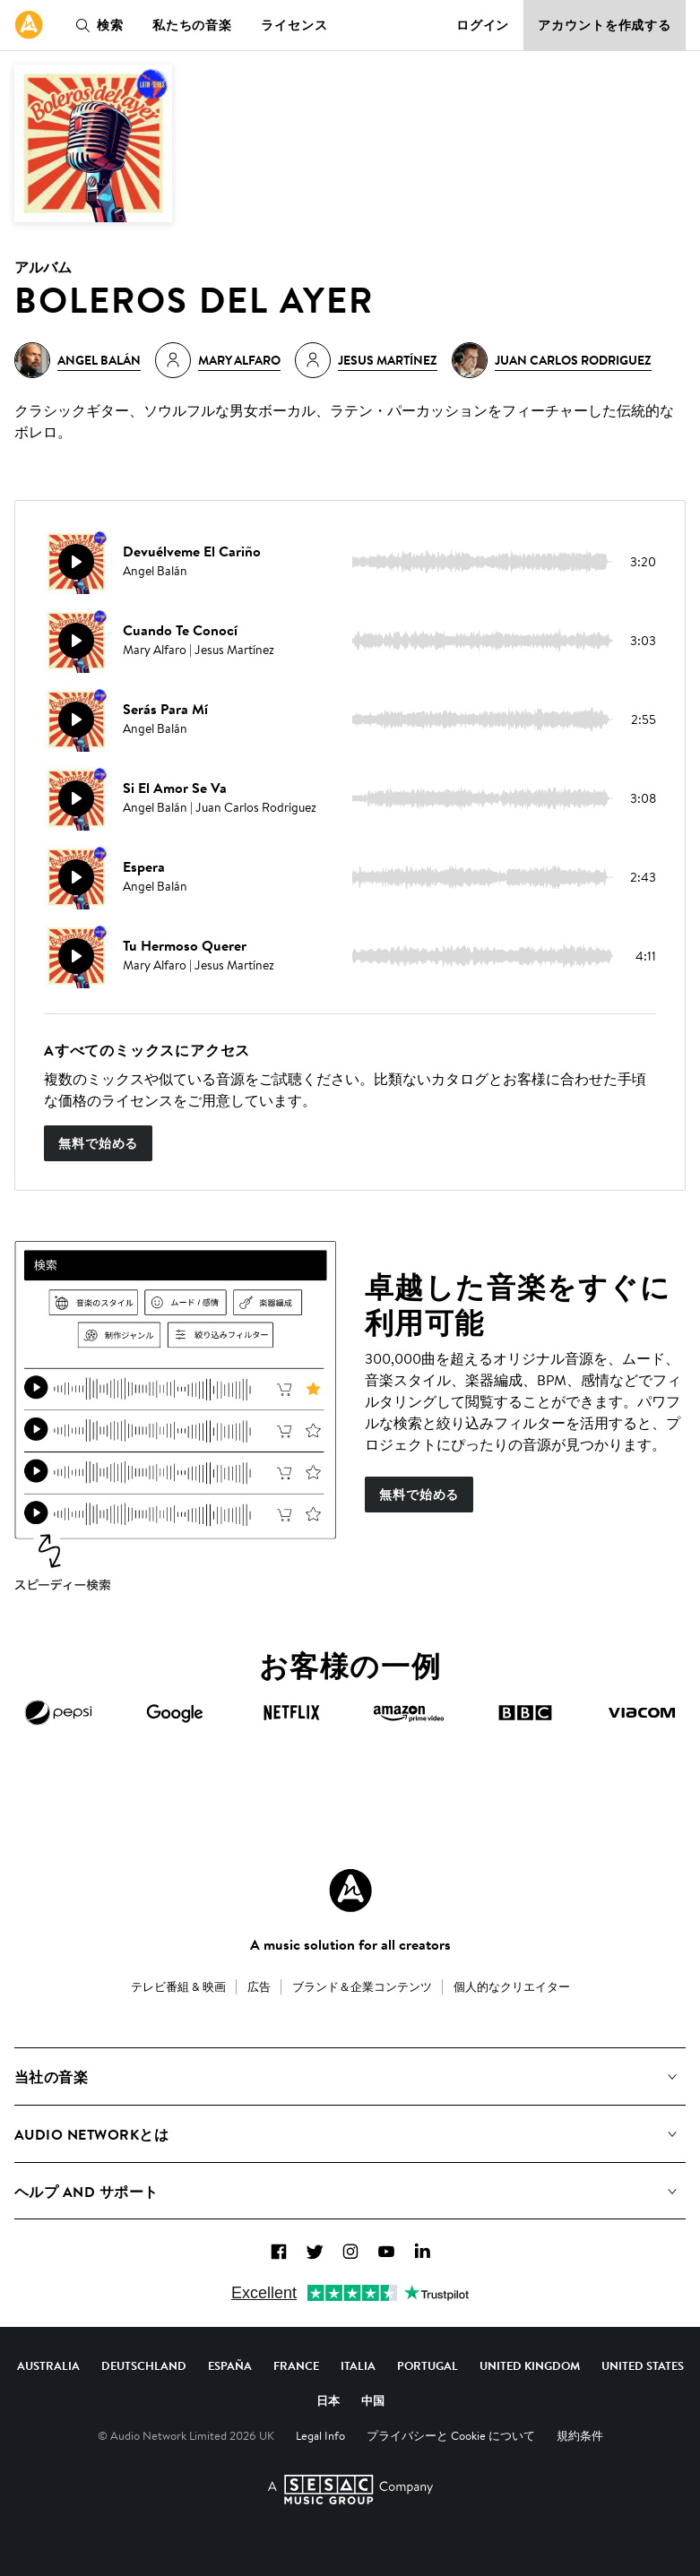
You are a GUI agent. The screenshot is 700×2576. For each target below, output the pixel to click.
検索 (96, 25)
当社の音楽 (51, 2077)
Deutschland (143, 2365)
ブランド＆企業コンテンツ (362, 1986)
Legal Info (320, 2435)
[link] (28, 25)
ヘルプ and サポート (86, 2191)
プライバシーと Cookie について (451, 2435)
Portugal (427, 2365)
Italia (358, 2365)
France (296, 2365)
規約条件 (580, 2435)
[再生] (76, 562)
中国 (373, 2400)
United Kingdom (530, 2365)
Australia (48, 2365)
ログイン (483, 25)
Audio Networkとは (91, 2134)
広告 (259, 1986)
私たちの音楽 (192, 25)
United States (642, 2365)
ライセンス (294, 25)
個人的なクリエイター (512, 1986)
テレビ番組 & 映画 (178, 1986)
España (230, 2365)
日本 (328, 2400)
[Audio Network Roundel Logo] (350, 1890)
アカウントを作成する (604, 25)
